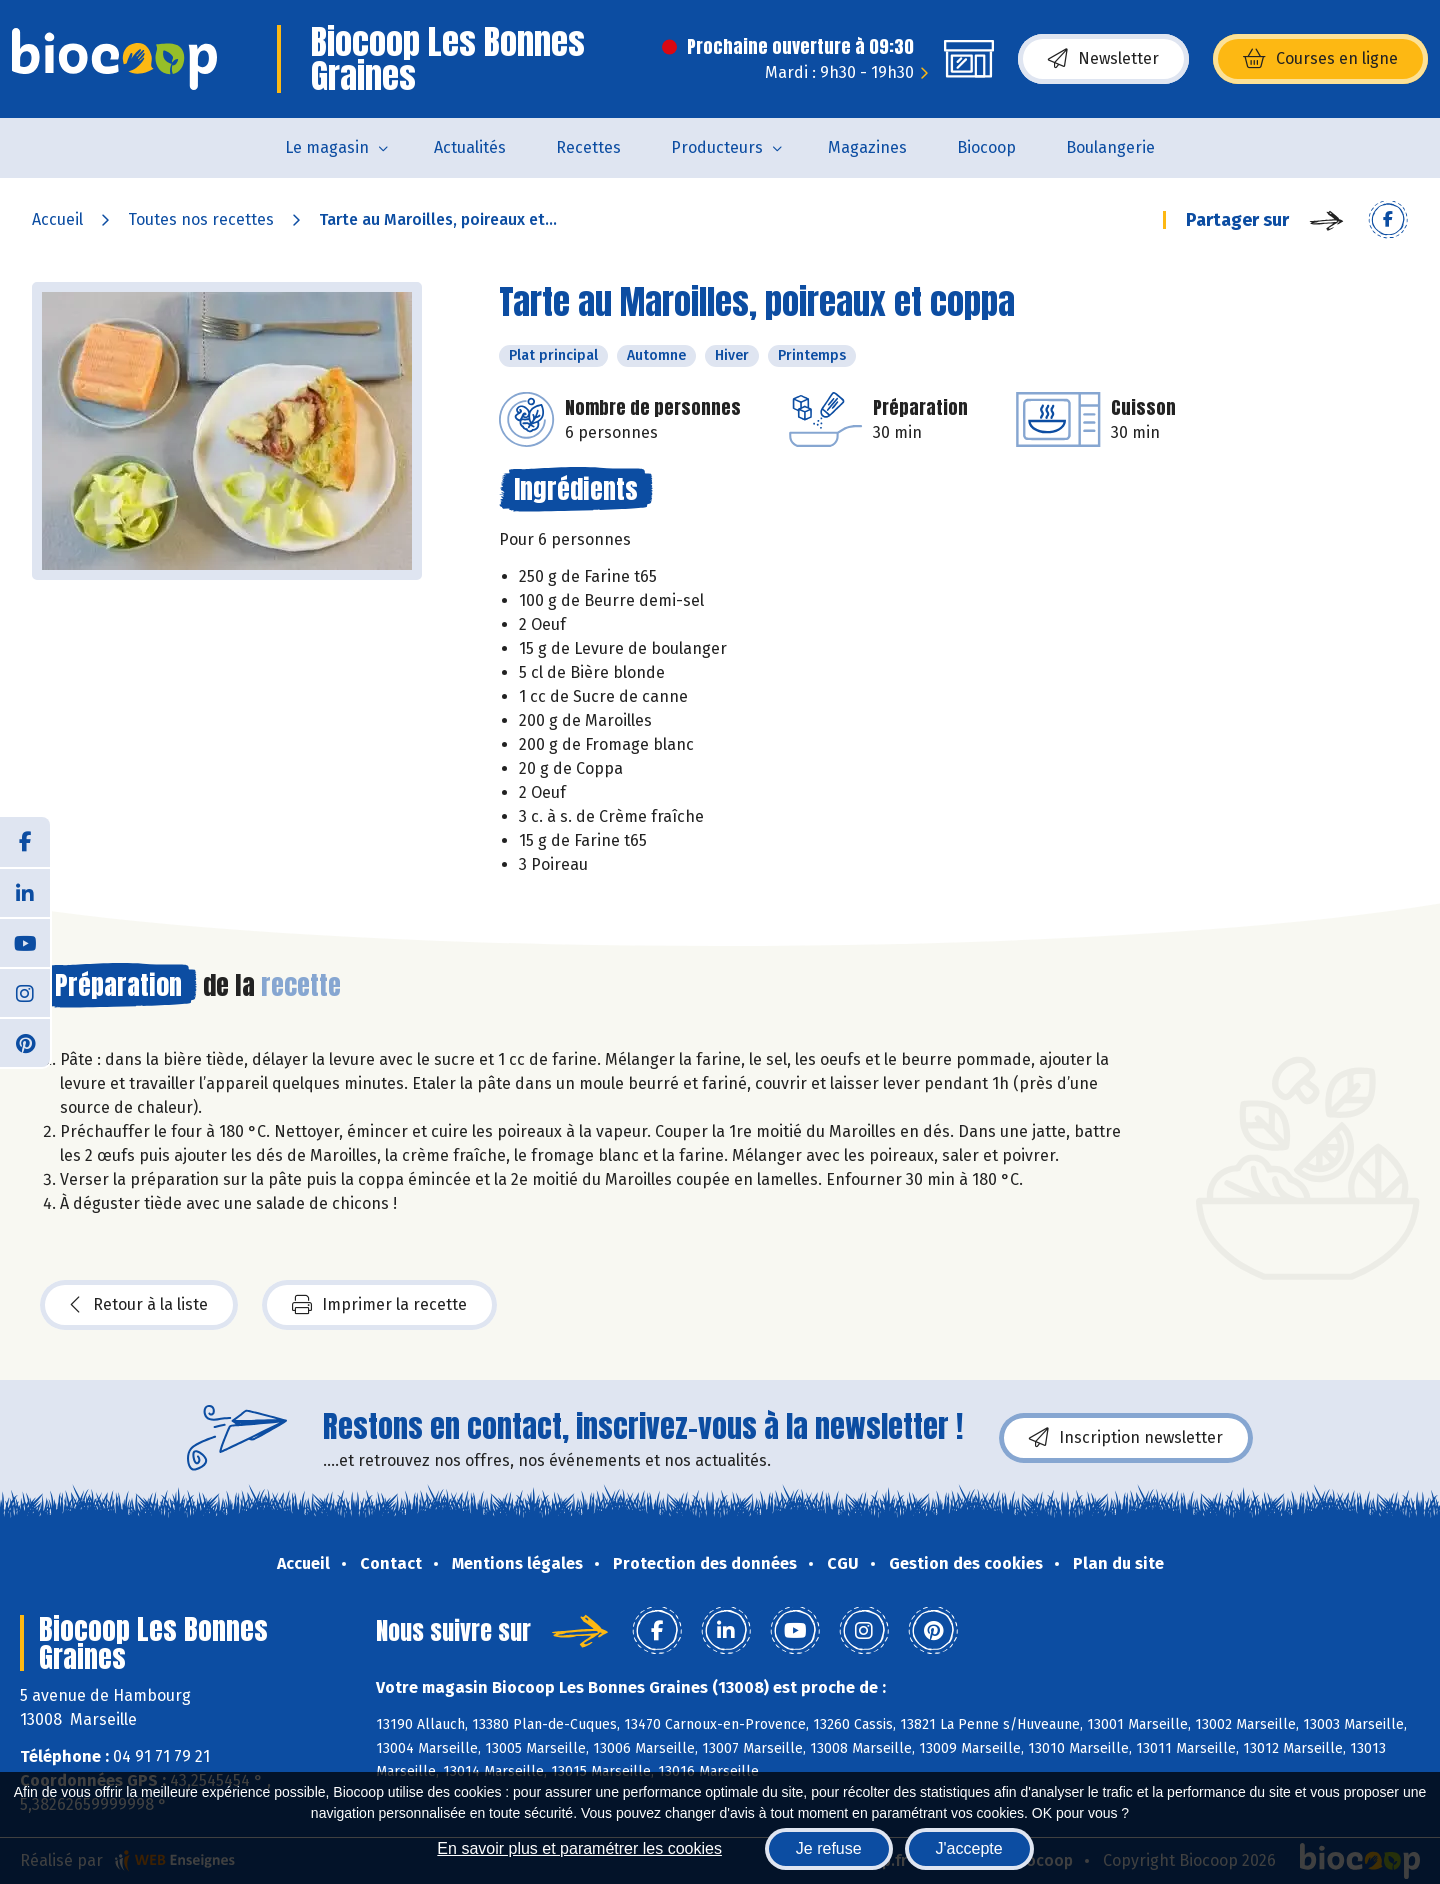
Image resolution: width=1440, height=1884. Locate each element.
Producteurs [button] (717, 147)
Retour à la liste (139, 1305)
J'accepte (969, 1848)
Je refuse (829, 1848)
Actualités (470, 147)
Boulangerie (1110, 147)
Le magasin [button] (327, 147)
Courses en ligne (1320, 59)
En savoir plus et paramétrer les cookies (579, 1848)
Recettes (588, 147)
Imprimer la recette (379, 1305)
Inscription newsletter (1126, 1438)
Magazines (867, 147)
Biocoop (986, 147)
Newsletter (1103, 59)
